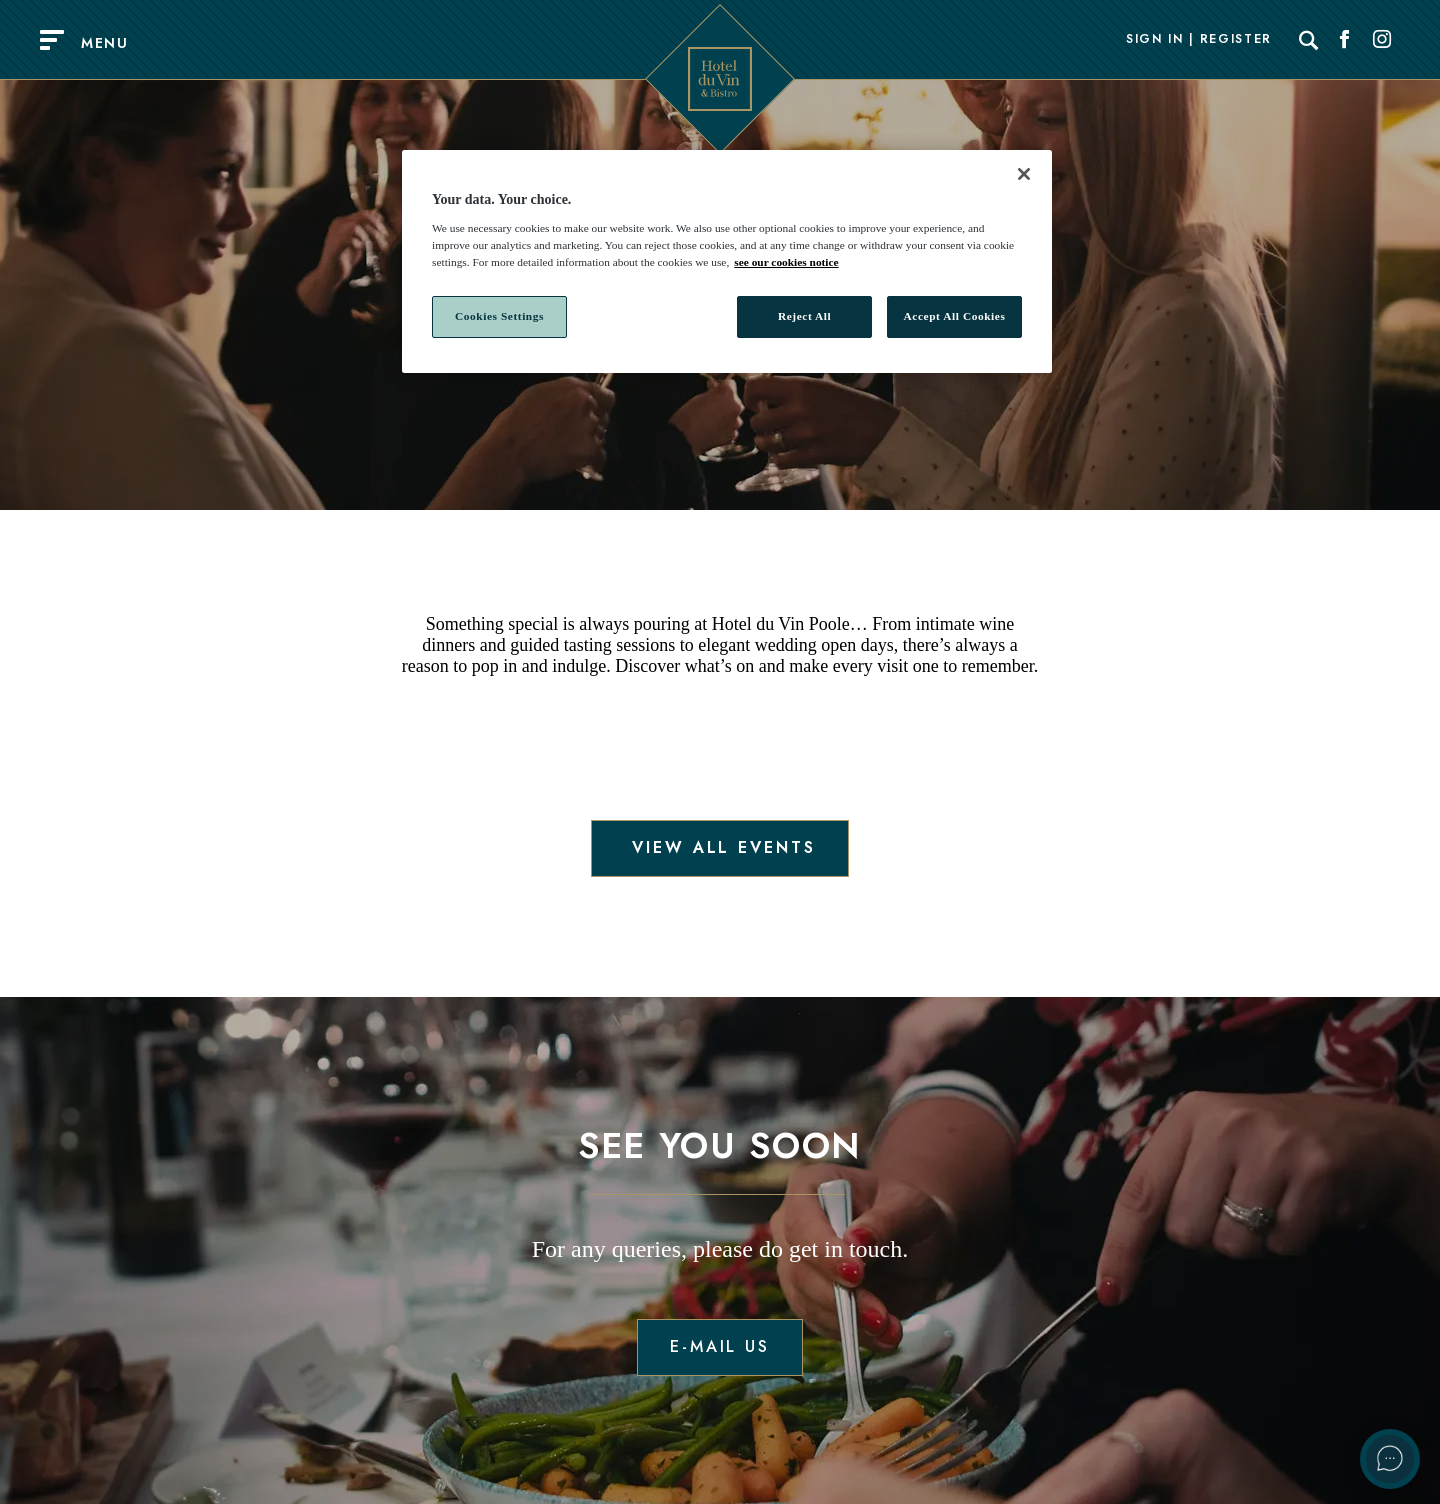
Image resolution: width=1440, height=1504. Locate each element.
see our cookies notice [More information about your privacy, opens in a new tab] (786, 262)
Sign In (1155, 40)
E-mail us (720, 1346)
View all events (719, 847)
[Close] (1024, 174)
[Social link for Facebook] (1345, 40)
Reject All (804, 316)
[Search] (1309, 40)
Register (1236, 40)
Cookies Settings (499, 316)
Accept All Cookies (955, 316)
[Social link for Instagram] (1382, 40)
